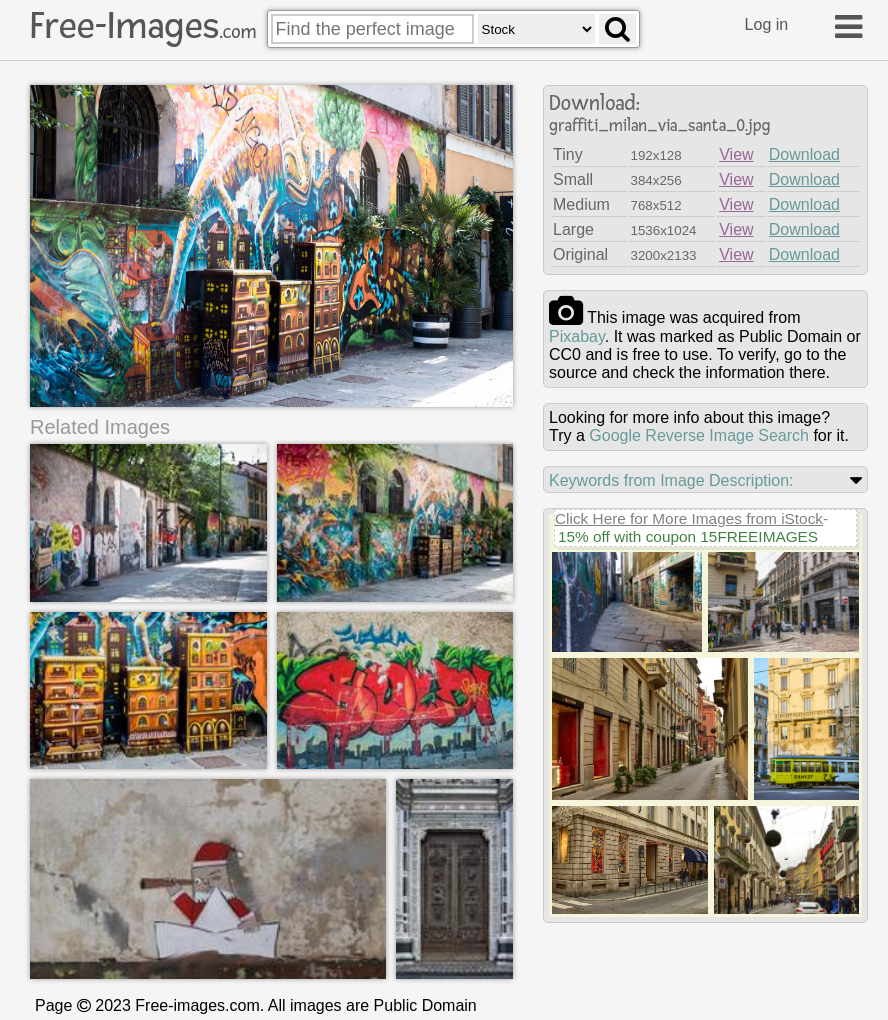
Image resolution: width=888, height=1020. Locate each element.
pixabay (577, 336)
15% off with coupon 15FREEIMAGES (688, 536)
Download (804, 154)
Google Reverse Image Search (699, 435)
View (736, 154)
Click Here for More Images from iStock (689, 518)
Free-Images (143, 26)
